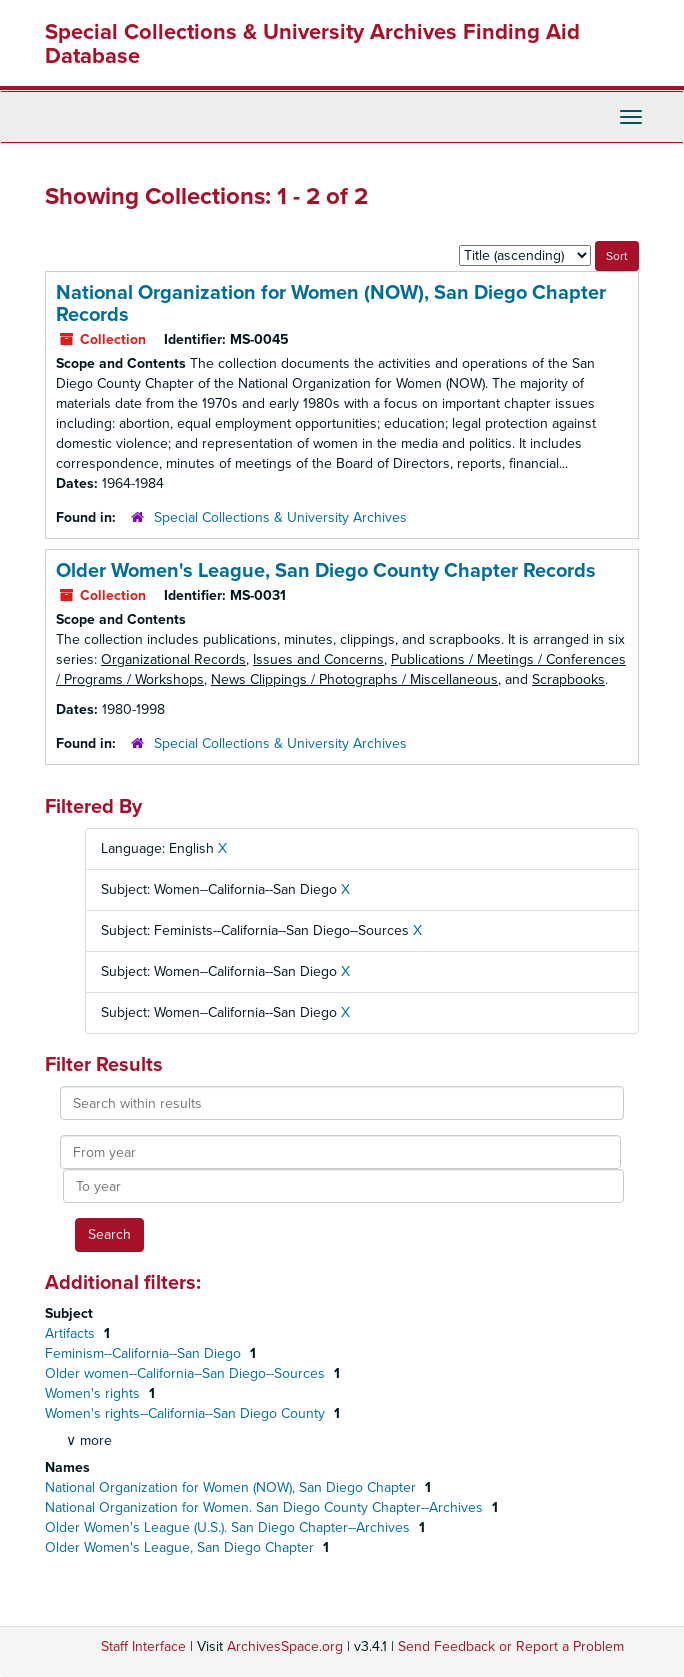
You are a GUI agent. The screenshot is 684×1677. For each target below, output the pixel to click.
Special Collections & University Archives (280, 517)
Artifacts (72, 1333)
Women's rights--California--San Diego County (187, 1413)
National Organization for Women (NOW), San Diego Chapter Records (331, 304)
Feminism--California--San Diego (145, 1353)
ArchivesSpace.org (285, 1646)
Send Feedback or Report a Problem (511, 1646)
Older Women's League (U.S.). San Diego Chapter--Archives (229, 1527)
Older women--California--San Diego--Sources (187, 1373)
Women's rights (94, 1393)
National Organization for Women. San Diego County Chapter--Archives (266, 1507)
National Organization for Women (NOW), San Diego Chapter (232, 1487)
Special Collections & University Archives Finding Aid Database (312, 44)
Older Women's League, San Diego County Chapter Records (326, 571)
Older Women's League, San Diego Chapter (181, 1547)
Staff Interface (143, 1646)
